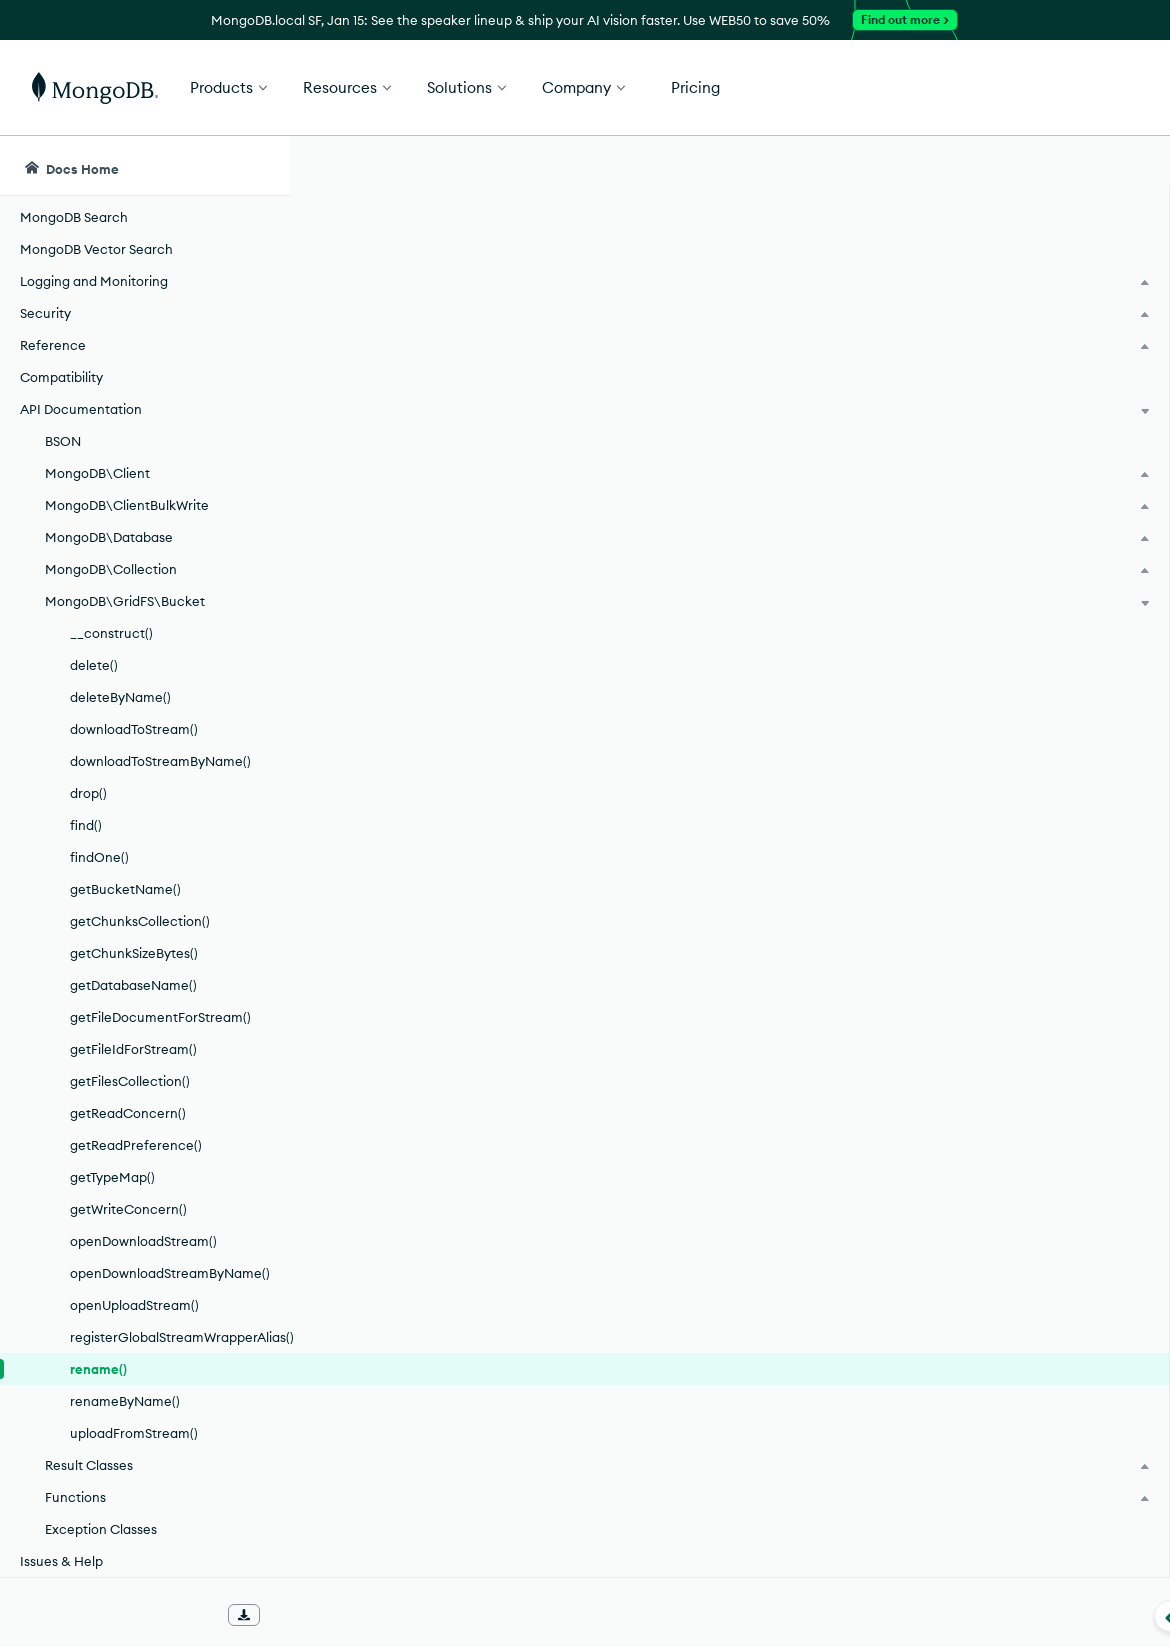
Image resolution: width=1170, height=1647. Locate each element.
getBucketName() (125, 889)
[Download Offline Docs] (244, 1615)
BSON (63, 441)
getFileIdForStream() (133, 1049)
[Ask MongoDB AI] (1040, 166)
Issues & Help (61, 1561)
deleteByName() (120, 697)
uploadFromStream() (134, 1433)
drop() (88, 793)
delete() (94, 665)
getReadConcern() (128, 1113)
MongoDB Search (74, 217)
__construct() (111, 633)
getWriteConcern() (128, 1209)
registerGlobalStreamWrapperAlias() (179, 1337)
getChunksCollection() (140, 921)
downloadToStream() (134, 729)
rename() (98, 1369)
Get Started (1068, 88)
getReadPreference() (136, 1145)
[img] (978, 316)
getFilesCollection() (130, 1081)
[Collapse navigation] (290, 1616)
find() (86, 825)
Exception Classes (101, 1529)
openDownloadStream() (143, 1241)
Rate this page (1010, 279)
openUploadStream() (134, 1305)
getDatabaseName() (133, 985)
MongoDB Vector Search (96, 249)
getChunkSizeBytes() (134, 953)
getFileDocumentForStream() (160, 1017)
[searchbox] (650, 166)
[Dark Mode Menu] (1124, 166)
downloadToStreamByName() (160, 761)
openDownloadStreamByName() (170, 1273)
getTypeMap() (112, 1177)
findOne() (99, 857)
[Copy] (878, 489)
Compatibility (61, 377)
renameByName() (125, 1401)
